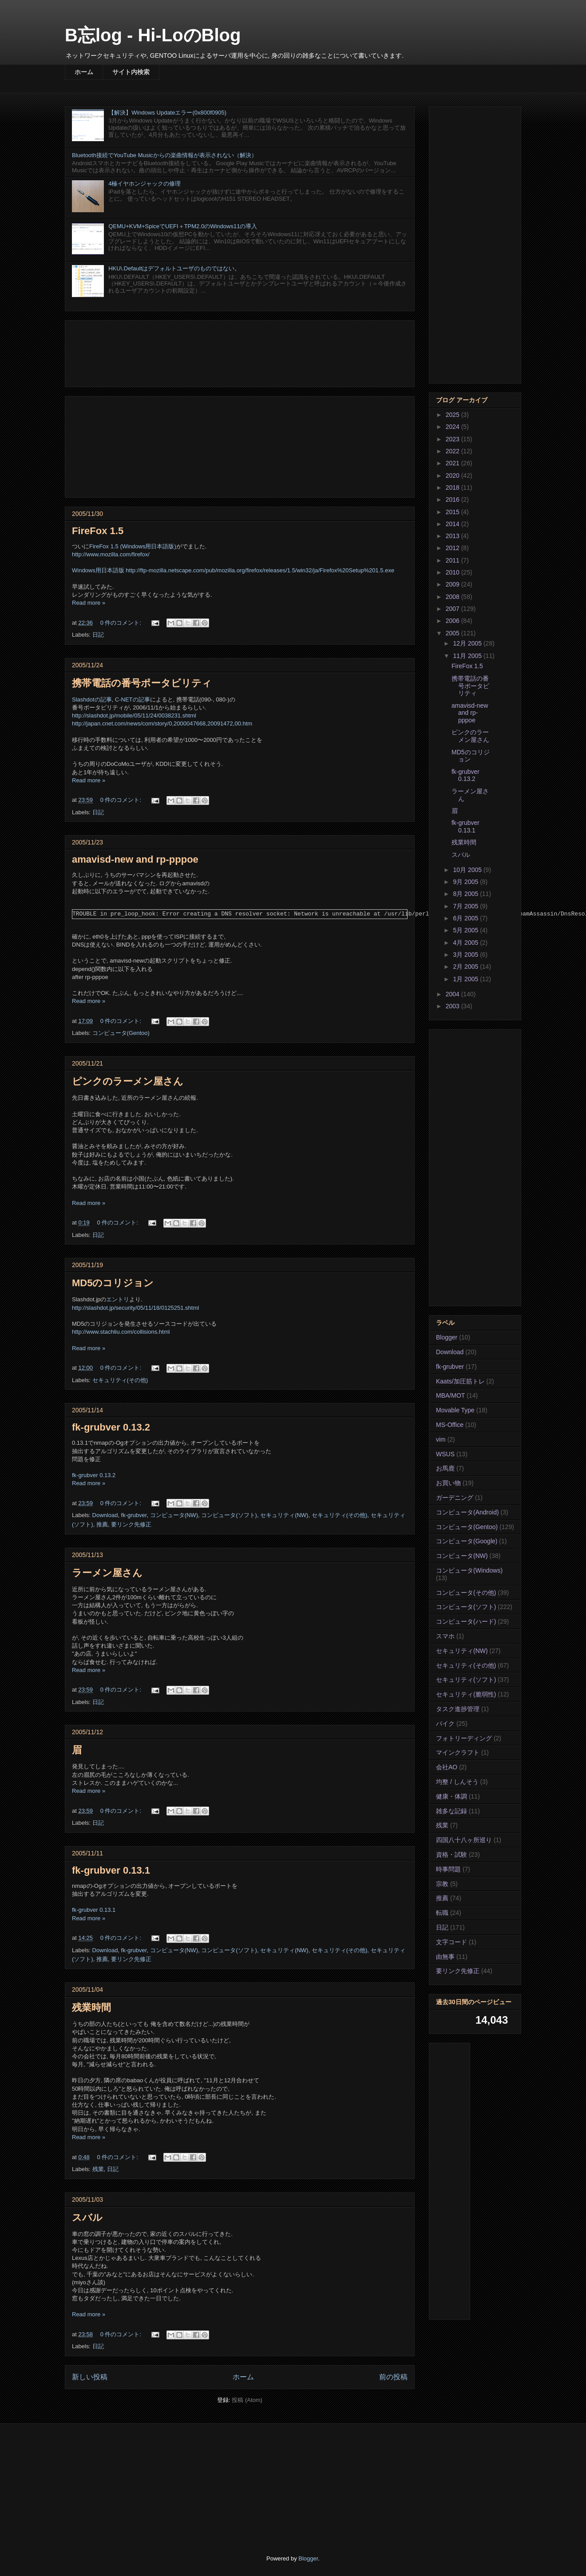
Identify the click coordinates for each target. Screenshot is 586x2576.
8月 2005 (466, 893)
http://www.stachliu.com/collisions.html (121, 1331)
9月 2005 (466, 881)
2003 (453, 1006)
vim (441, 1439)
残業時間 (91, 2007)
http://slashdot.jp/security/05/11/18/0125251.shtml (135, 1307)
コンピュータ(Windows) (469, 1570)
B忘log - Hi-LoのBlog (153, 35)
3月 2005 (466, 954)
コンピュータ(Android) (467, 1512)
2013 (453, 535)
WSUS (445, 1454)
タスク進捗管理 (457, 1708)
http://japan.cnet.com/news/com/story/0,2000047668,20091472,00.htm (162, 723)
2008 (453, 596)
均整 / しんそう (457, 1781)
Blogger (446, 1337)
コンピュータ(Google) (466, 1541)
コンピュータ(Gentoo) (121, 1033)
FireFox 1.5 (97, 530)
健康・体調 (451, 1796)
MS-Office (449, 1424)
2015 (453, 511)
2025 (453, 414)
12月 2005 (468, 643)
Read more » (88, 602)
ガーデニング (454, 1497)
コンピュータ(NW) (174, 1515)
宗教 (442, 1883)
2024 (453, 426)
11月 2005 (468, 655)
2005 (453, 633)
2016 (453, 499)
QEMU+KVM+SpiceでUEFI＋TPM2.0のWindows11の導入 (182, 226)
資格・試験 (451, 1854)
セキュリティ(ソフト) (466, 1679)
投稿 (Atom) (247, 2400)
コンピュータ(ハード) (466, 1621)
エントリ (117, 1299)
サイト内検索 (131, 71)
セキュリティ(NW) (284, 1515)
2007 (453, 608)
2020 (453, 475)
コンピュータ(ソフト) (229, 1515)
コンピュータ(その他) (466, 1592)
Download (105, 1515)
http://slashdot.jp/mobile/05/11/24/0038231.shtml (134, 715)
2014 (453, 523)
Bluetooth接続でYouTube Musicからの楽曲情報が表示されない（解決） (164, 155)
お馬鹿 (445, 1468)
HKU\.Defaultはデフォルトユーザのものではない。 (174, 268)
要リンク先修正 (131, 1524)
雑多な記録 (451, 1811)
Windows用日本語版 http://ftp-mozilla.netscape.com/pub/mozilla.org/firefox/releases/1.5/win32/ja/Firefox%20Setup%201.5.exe (233, 570)
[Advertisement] (240, 352)
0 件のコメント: (121, 622)
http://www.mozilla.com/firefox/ (111, 554)
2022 (453, 451)
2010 (453, 572)
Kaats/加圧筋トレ (460, 1381)
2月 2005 (466, 966)
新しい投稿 (89, 2377)
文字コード (451, 1942)
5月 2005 (466, 930)
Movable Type (455, 1410)
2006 (453, 620)
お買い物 (448, 1482)
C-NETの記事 (132, 699)
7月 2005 (466, 906)
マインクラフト (457, 1752)
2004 (453, 994)
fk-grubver (134, 1515)
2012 (453, 547)
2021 (453, 463)
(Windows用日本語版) (148, 546)
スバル (87, 2217)
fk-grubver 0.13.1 (111, 1870)
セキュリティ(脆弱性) (466, 1694)
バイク (445, 1723)
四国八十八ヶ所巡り (464, 1839)
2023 (453, 439)
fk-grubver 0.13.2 (111, 1427)
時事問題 (448, 1869)
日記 (98, 634)
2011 (453, 560)
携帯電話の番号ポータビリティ (142, 683)
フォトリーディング (464, 1738)
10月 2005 (468, 869)
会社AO (446, 1767)
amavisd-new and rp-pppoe (135, 859)
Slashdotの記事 (92, 699)
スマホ (445, 1636)
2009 (453, 584)
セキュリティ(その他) (120, 1380)
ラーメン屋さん (107, 1572)
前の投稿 (393, 2377)
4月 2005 (466, 942)
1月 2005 (466, 979)
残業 (98, 2169)
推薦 (102, 1524)
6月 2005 (466, 918)
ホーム (84, 71)
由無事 (445, 1956)
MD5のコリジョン (113, 1282)
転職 (442, 1912)
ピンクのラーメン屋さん (127, 1081)
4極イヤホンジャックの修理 (144, 183)
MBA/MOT (450, 1395)
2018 (453, 487)
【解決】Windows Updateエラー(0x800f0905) (167, 112)
